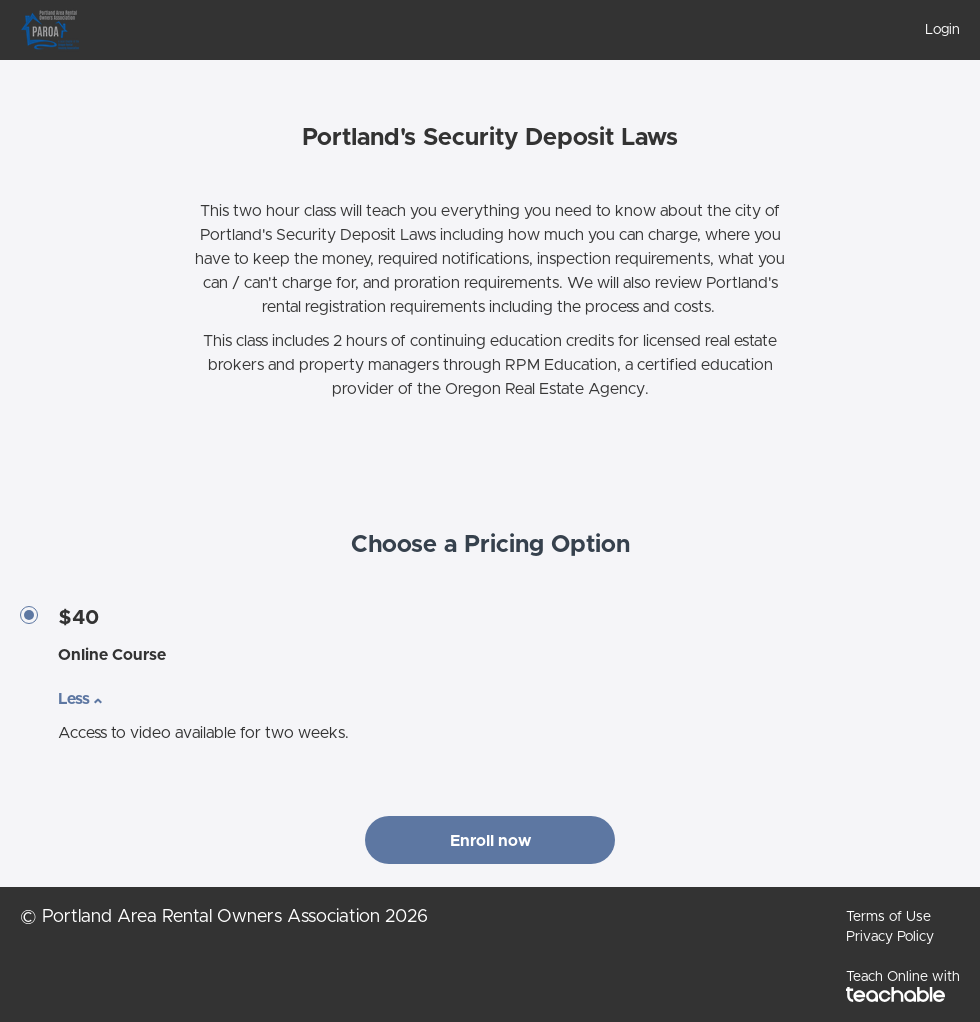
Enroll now (490, 841)
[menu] (934, 30)
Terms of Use (888, 917)
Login (942, 30)
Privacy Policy (890, 937)
